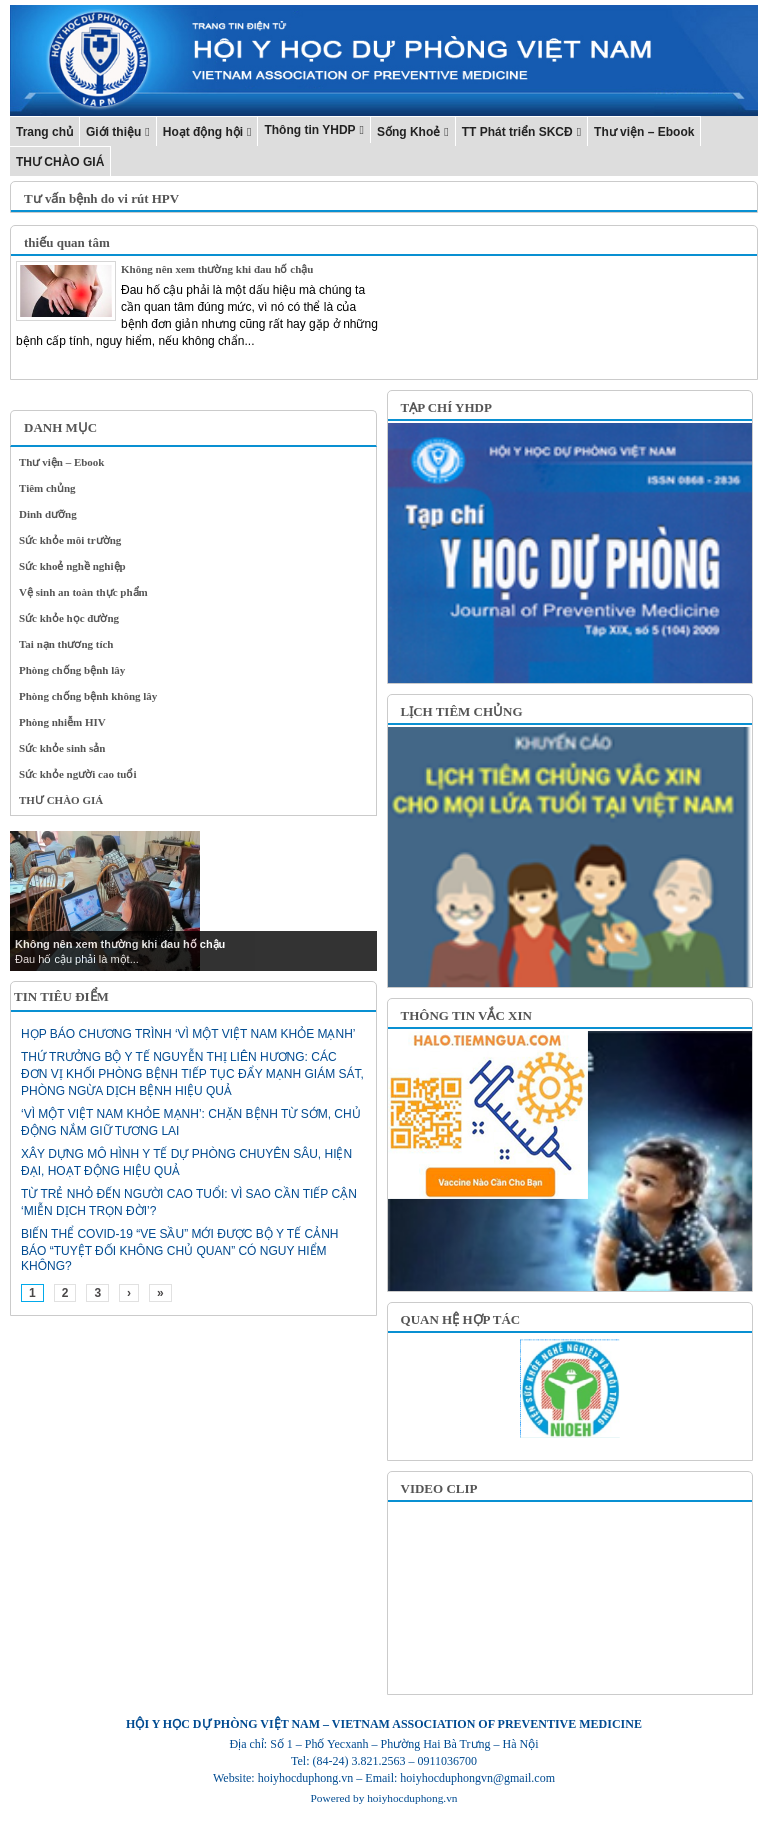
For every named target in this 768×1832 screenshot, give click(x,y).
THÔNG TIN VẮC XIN (466, 1015)
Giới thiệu (113, 132)
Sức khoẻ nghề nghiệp (72, 566)
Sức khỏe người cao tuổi (78, 774)
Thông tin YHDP (309, 130)
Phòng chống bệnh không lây (88, 696)
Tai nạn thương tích (66, 644)
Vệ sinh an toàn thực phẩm (83, 592)
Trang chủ (44, 132)
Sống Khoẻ (408, 132)
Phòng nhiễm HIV (62, 722)
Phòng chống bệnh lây (72, 670)
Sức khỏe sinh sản (62, 748)
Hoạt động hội (203, 132)
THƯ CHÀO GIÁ (60, 162)
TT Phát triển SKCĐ (517, 132)
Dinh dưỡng (48, 514)
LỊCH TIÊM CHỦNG (462, 711)
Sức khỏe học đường (69, 618)
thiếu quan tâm (67, 242)
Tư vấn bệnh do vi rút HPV (101, 198)
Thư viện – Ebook (644, 132)
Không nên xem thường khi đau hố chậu (217, 269)
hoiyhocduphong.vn (412, 1798)
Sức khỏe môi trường (70, 540)
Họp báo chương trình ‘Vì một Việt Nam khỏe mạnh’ (188, 1034)
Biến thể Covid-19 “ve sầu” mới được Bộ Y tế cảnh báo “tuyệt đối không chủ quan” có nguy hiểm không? (180, 1250)
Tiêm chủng (47, 488)
